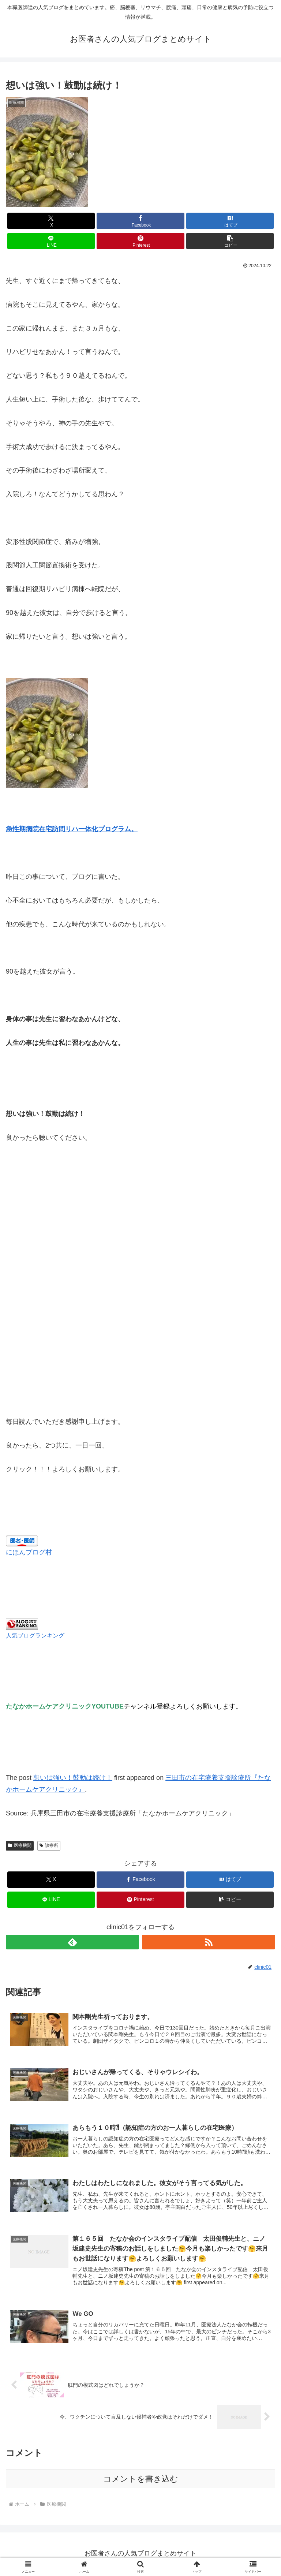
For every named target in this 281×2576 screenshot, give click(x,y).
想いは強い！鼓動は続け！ (72, 1777)
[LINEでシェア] (51, 241)
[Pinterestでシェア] (140, 241)
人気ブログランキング (35, 1635)
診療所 (49, 1845)
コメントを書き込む (140, 2480)
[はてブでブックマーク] (230, 221)
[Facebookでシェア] (140, 221)
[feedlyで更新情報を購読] (72, 1942)
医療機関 (19, 1845)
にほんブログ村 (29, 1552)
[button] (230, 241)
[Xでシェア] (51, 221)
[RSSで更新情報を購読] (208, 1942)
